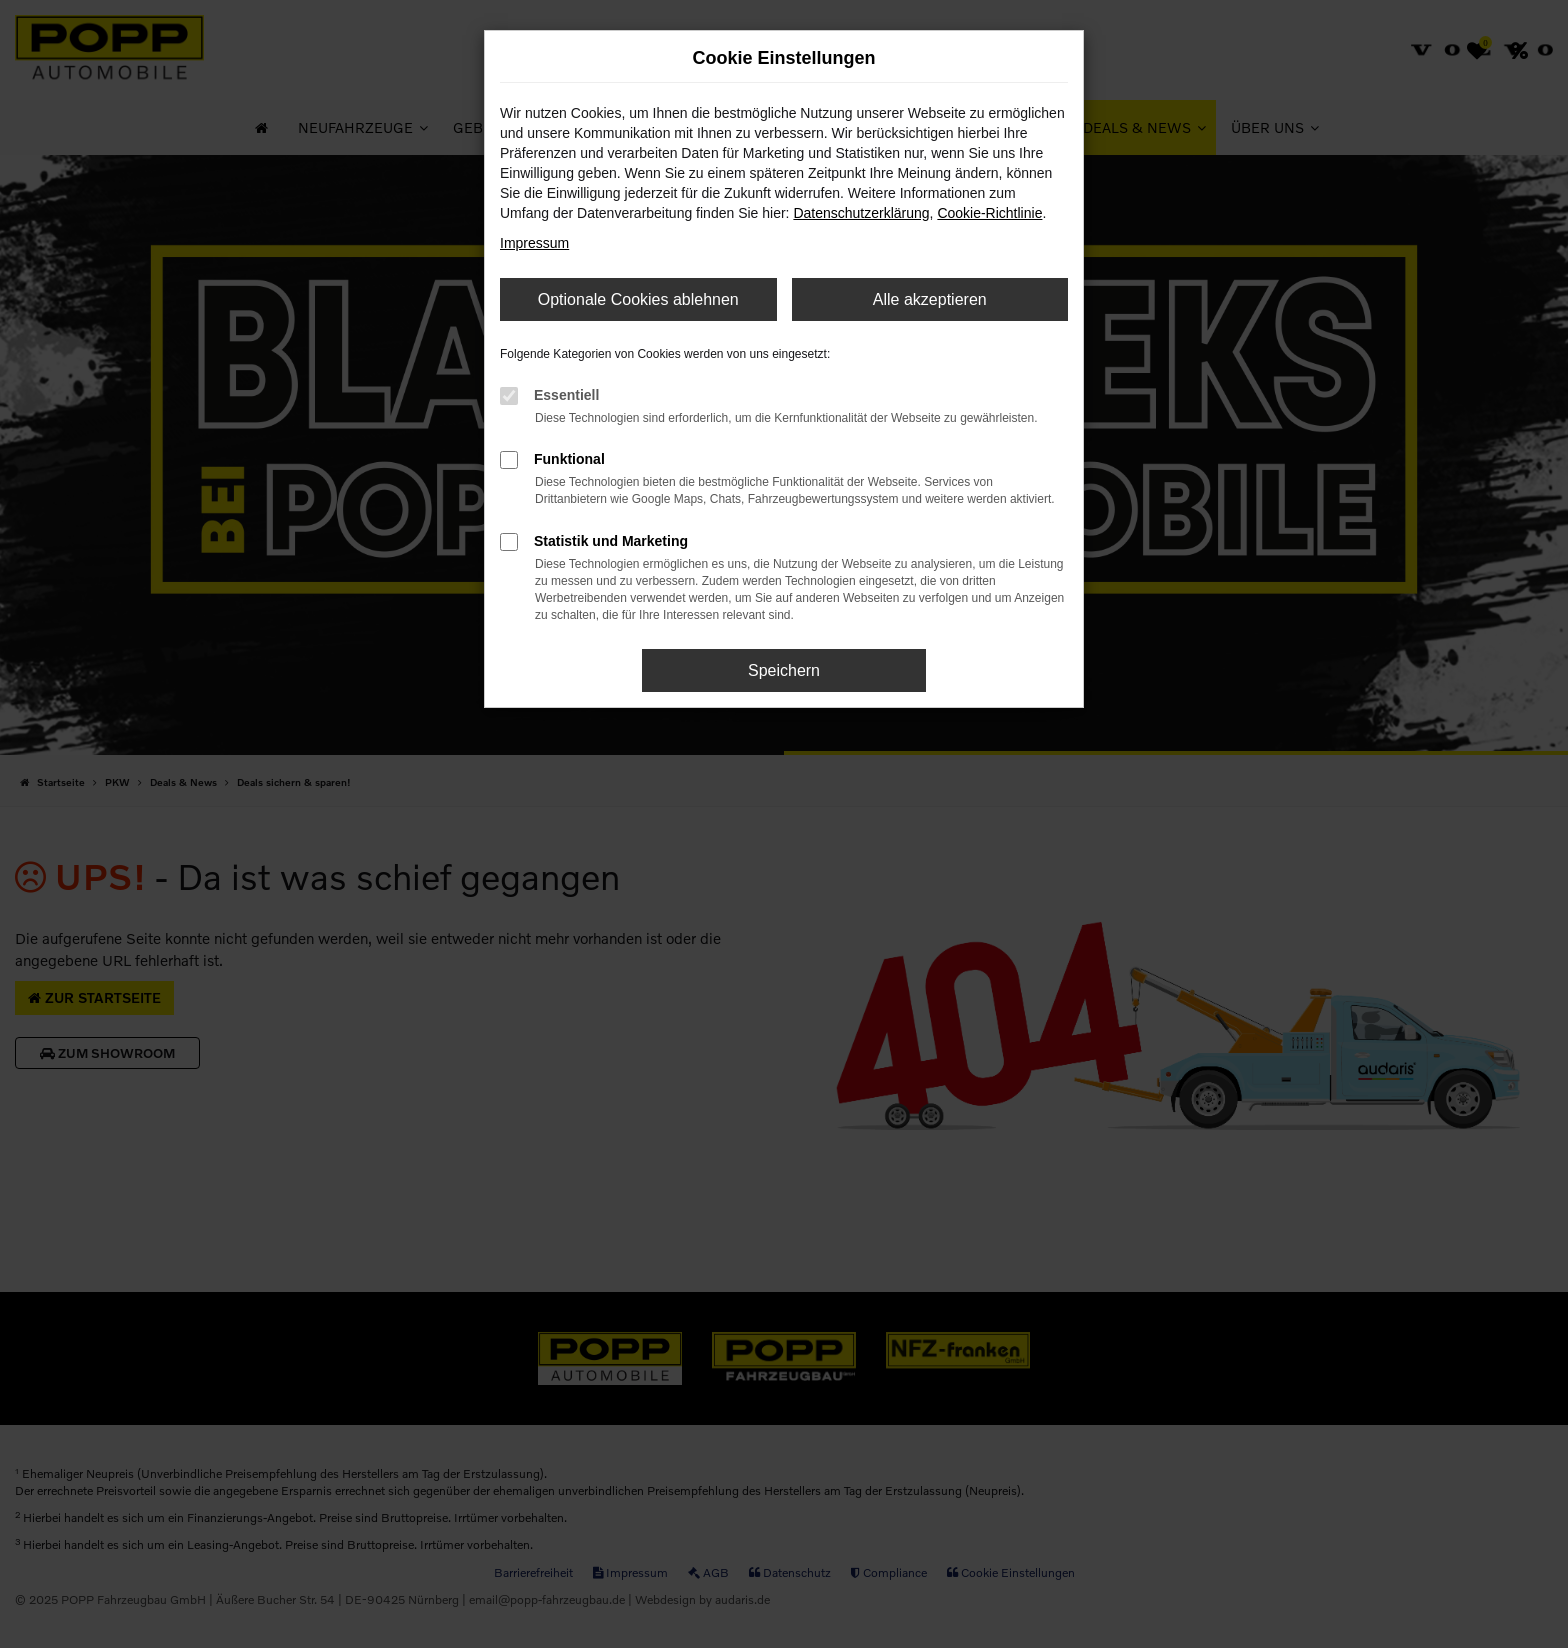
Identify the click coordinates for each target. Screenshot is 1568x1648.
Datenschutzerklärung (861, 213)
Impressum (534, 243)
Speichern (784, 670)
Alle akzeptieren (930, 299)
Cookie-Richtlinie (989, 213)
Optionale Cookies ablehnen (638, 299)
